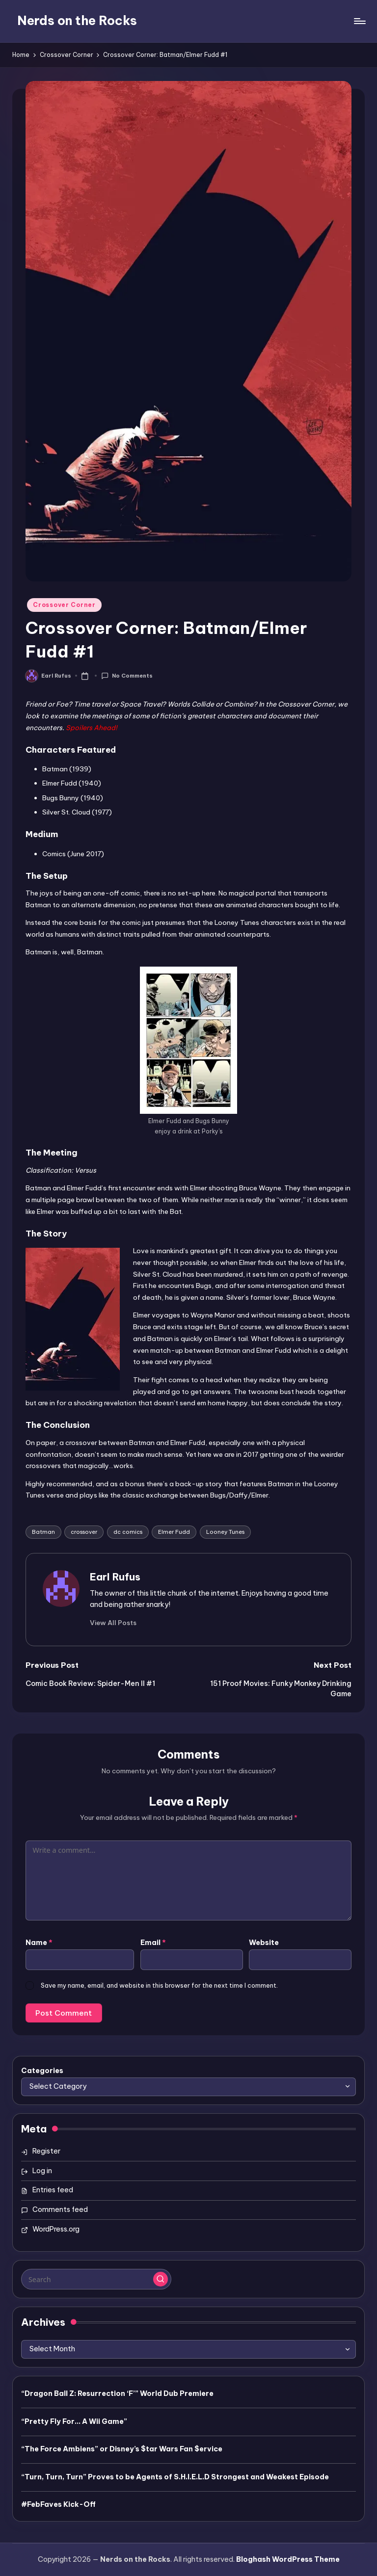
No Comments (126, 676)
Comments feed (60, 2209)
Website (264, 1942)
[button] (113, 1622)
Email (153, 1942)
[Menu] (359, 21)
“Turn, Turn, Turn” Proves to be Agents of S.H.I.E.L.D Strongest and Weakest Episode (175, 2476)
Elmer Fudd (174, 1531)
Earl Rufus (115, 1577)
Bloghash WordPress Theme (288, 2559)
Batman (43, 1531)
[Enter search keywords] (96, 2279)
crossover (84, 1531)
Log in (42, 2170)
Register (46, 2151)
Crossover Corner (64, 604)
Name (39, 1942)
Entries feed (52, 2189)
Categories (42, 2070)
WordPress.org (56, 2229)
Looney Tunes (225, 1531)
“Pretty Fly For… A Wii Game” (74, 2421)
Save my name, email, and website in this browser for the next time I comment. (159, 1985)
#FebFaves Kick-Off (58, 2504)
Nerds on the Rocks (77, 20)
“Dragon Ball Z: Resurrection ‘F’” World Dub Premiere (117, 2393)
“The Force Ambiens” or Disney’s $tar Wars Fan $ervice (121, 2449)
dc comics (127, 1531)
